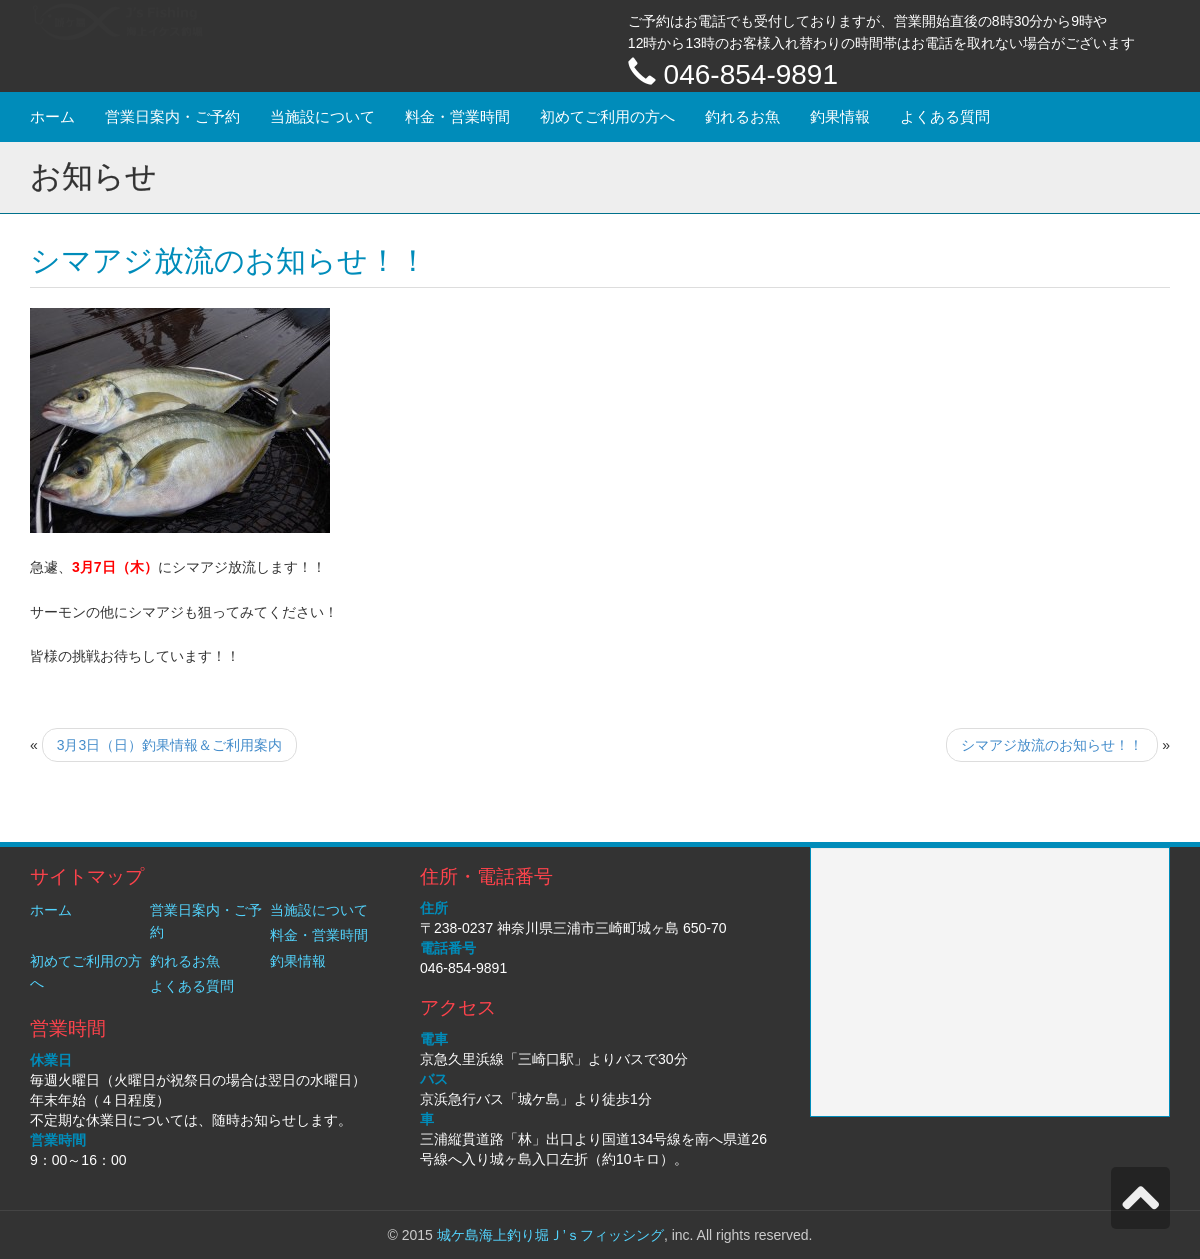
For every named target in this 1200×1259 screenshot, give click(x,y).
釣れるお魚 (742, 116)
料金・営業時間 (457, 116)
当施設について (322, 116)
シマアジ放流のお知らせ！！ (1052, 745)
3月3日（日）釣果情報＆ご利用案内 (170, 745)
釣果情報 (840, 116)
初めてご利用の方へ (607, 116)
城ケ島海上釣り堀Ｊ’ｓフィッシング (550, 1235)
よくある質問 (945, 116)
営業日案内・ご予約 (172, 116)
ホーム (52, 116)
